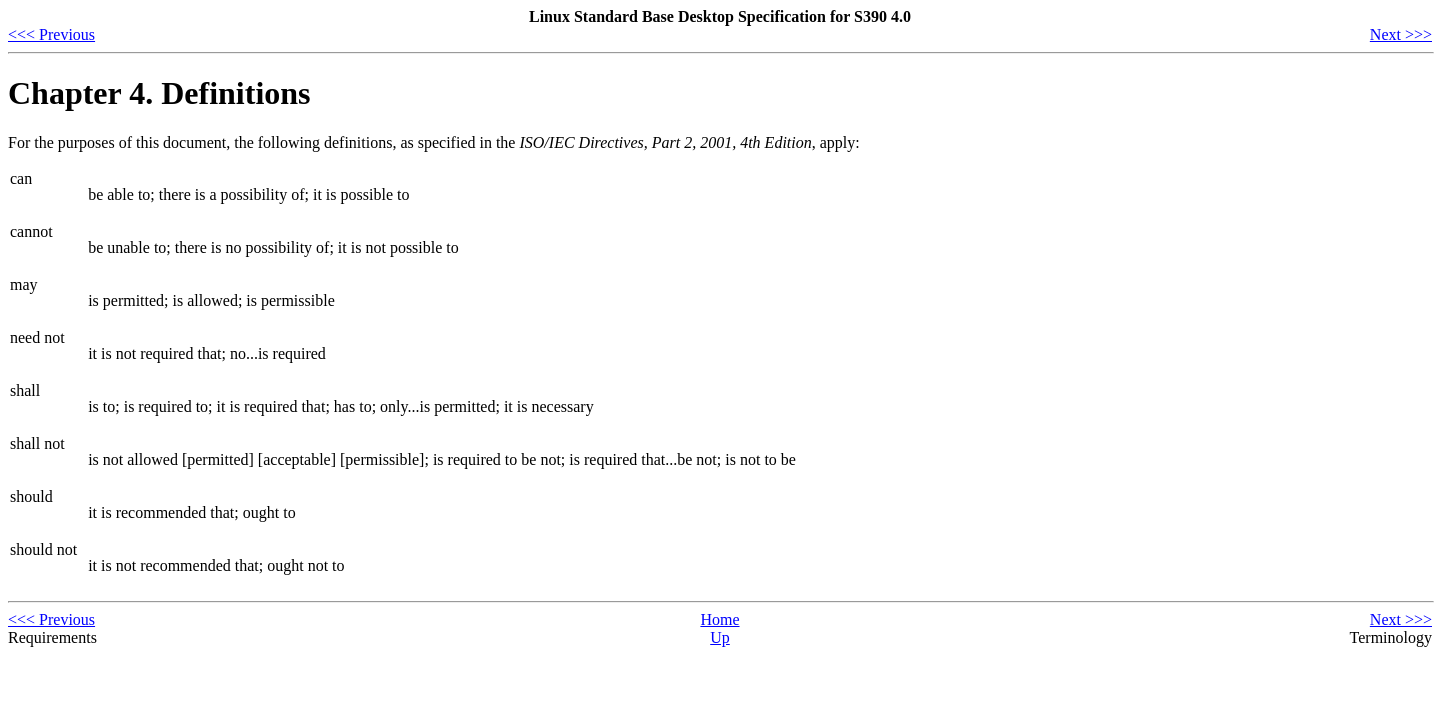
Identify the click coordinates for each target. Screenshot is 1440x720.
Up (720, 637)
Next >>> (1401, 34)
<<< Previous (51, 34)
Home (719, 619)
